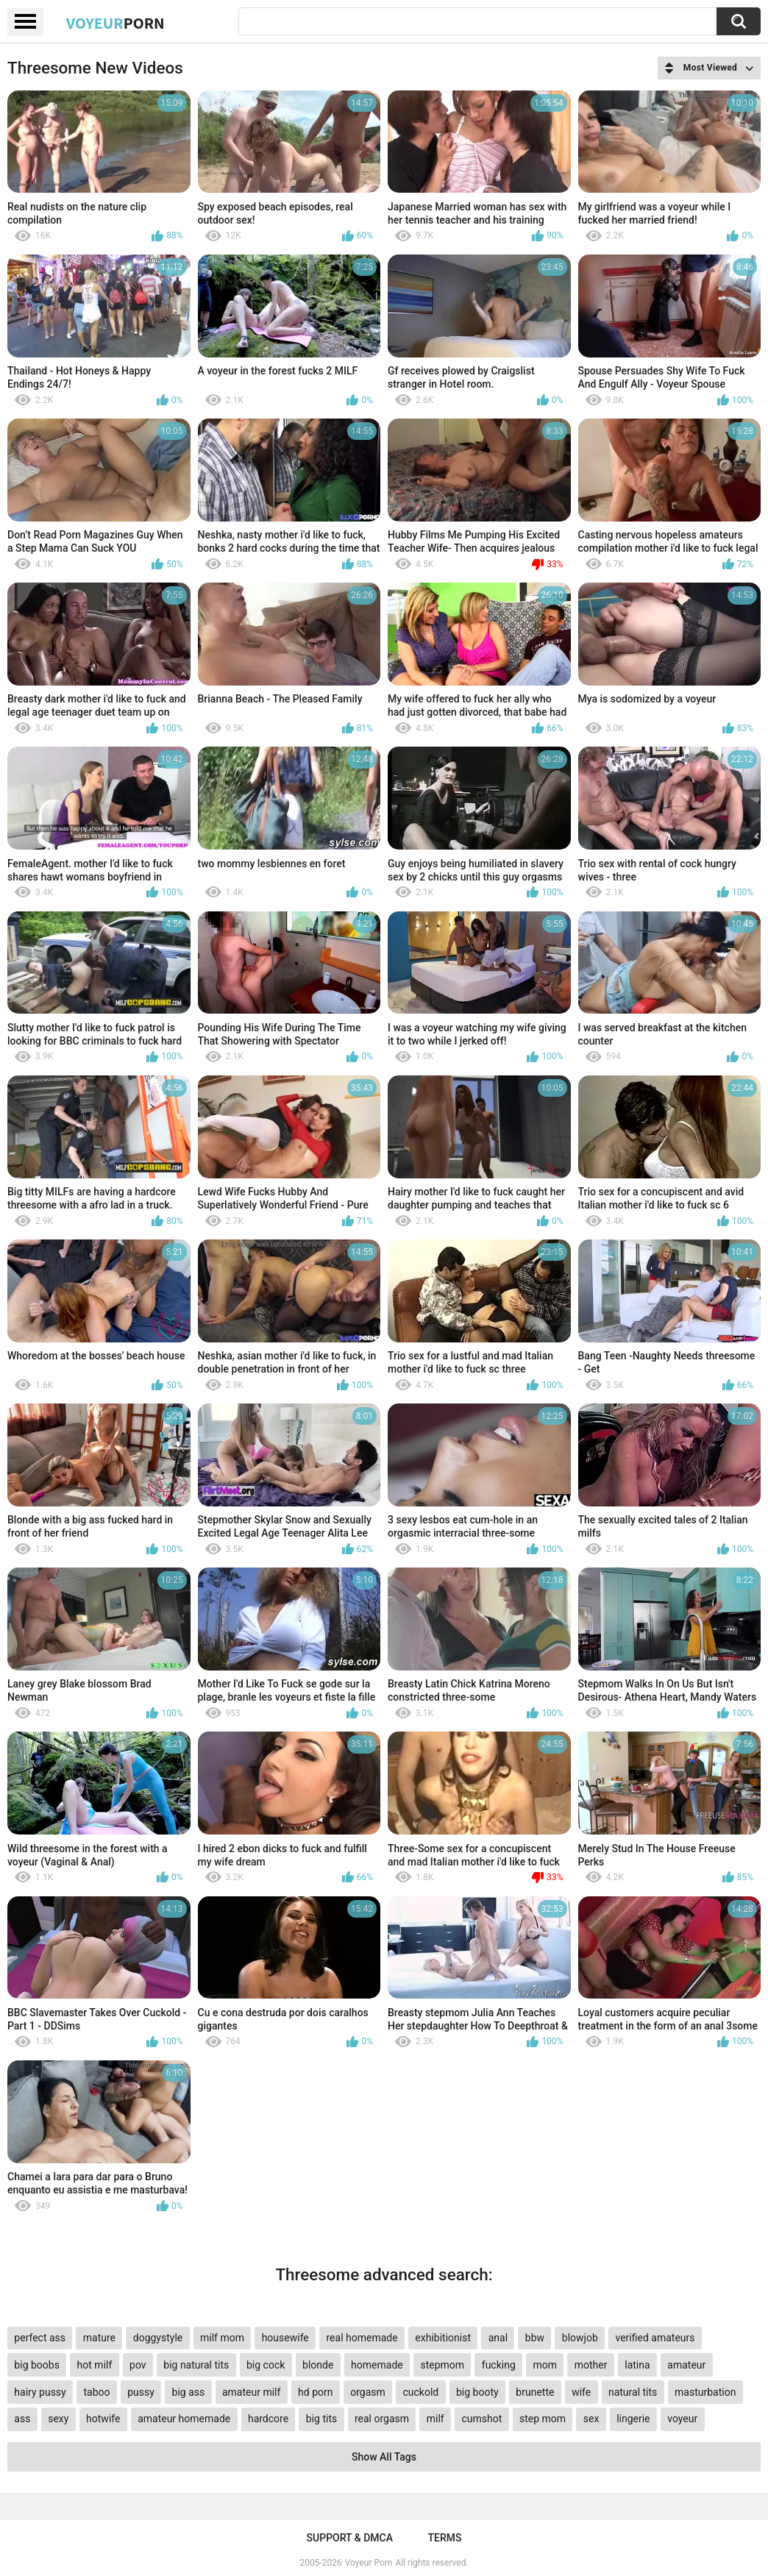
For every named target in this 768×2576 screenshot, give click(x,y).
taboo (96, 2392)
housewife (285, 2338)
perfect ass (39, 2338)
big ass (188, 2392)
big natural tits (196, 2365)
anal (498, 2338)
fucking (499, 2365)
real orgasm (382, 2418)
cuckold (421, 2392)
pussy (140, 2392)
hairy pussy (39, 2392)
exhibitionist (443, 2338)
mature (99, 2338)
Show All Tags (384, 2457)
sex (591, 2418)
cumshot (481, 2418)
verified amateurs (654, 2338)
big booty (477, 2392)
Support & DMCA (350, 2538)
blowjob (580, 2338)
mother (591, 2365)
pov (137, 2365)
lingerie (633, 2418)
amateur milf (251, 2392)
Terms (444, 2538)
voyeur (682, 2418)
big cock (265, 2365)
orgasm (367, 2392)
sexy (58, 2418)
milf (435, 2418)
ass (22, 2418)
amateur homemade (184, 2418)
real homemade (361, 2338)
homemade (377, 2365)
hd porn (315, 2392)
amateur (686, 2365)
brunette (535, 2392)
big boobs (37, 2365)
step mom (542, 2418)
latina (637, 2365)
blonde (317, 2365)
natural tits (632, 2392)
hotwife (103, 2418)
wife (581, 2392)
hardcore (268, 2418)
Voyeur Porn (369, 2563)
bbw (534, 2338)
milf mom (222, 2338)
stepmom (442, 2365)
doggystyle (157, 2338)
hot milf (95, 2365)
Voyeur (115, 23)
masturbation (705, 2392)
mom (545, 2365)
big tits (321, 2418)
